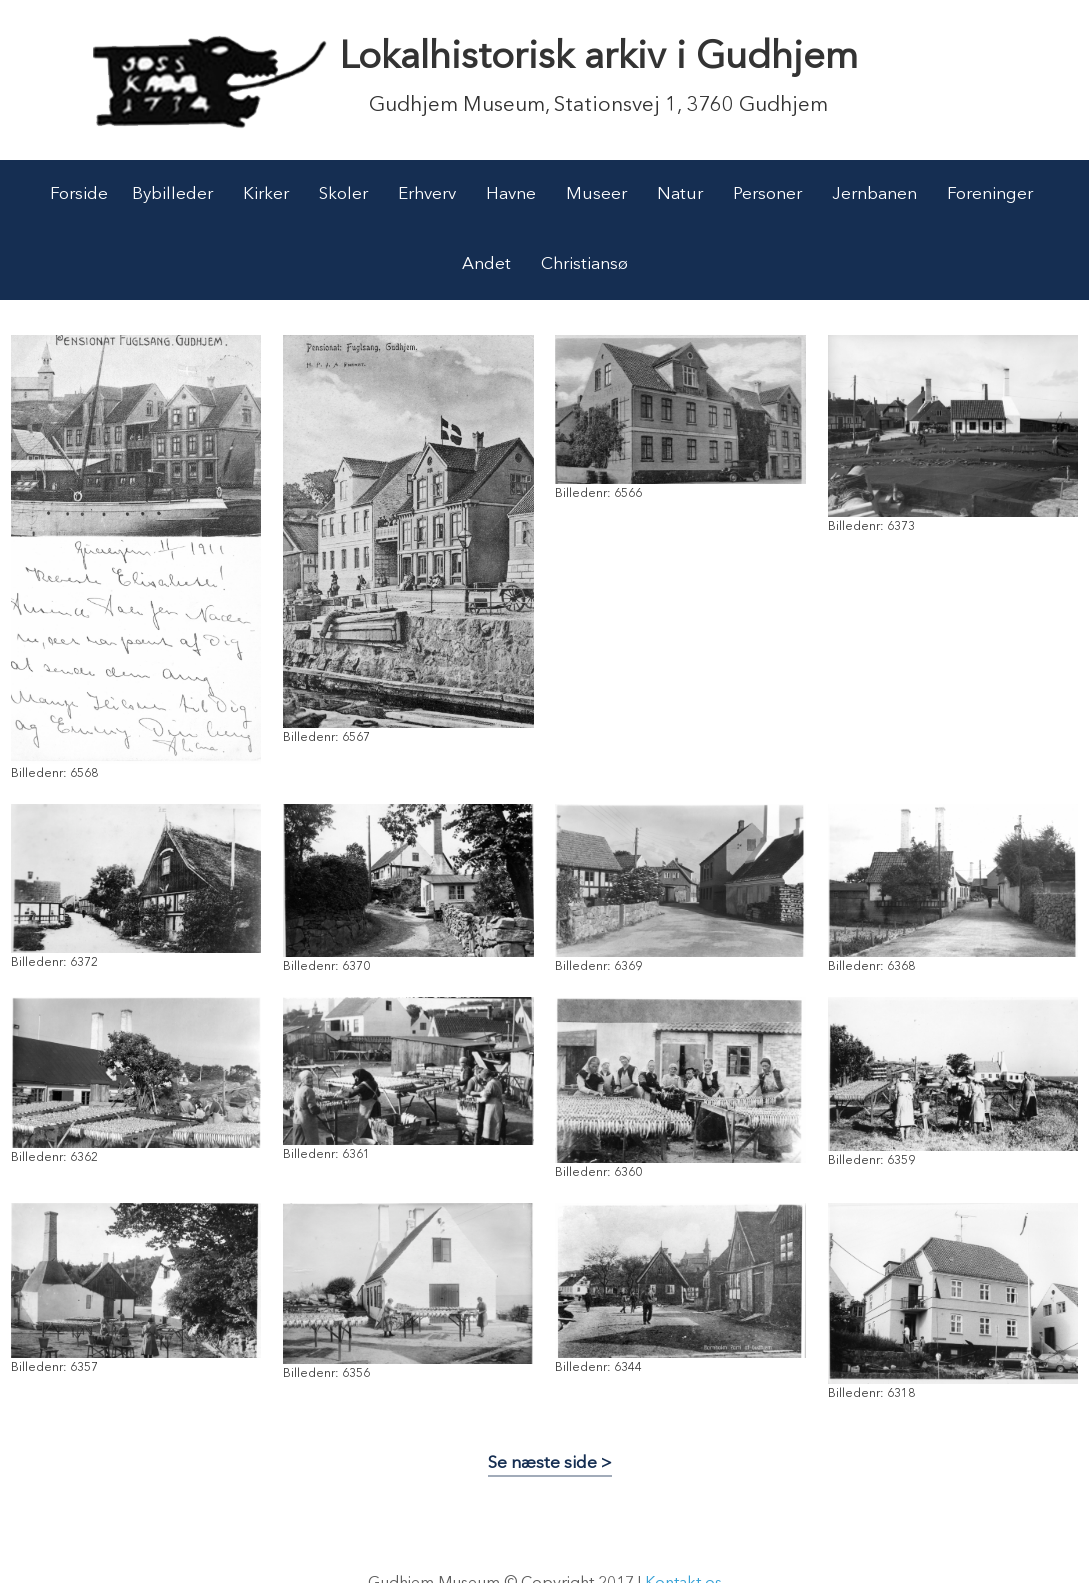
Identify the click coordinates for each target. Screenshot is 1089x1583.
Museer (596, 194)
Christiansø (584, 264)
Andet (486, 264)
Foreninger (990, 194)
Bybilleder (172, 194)
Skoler (343, 194)
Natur (680, 194)
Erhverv (427, 194)
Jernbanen (874, 194)
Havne (511, 194)
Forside (79, 194)
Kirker (266, 194)
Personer (767, 194)
